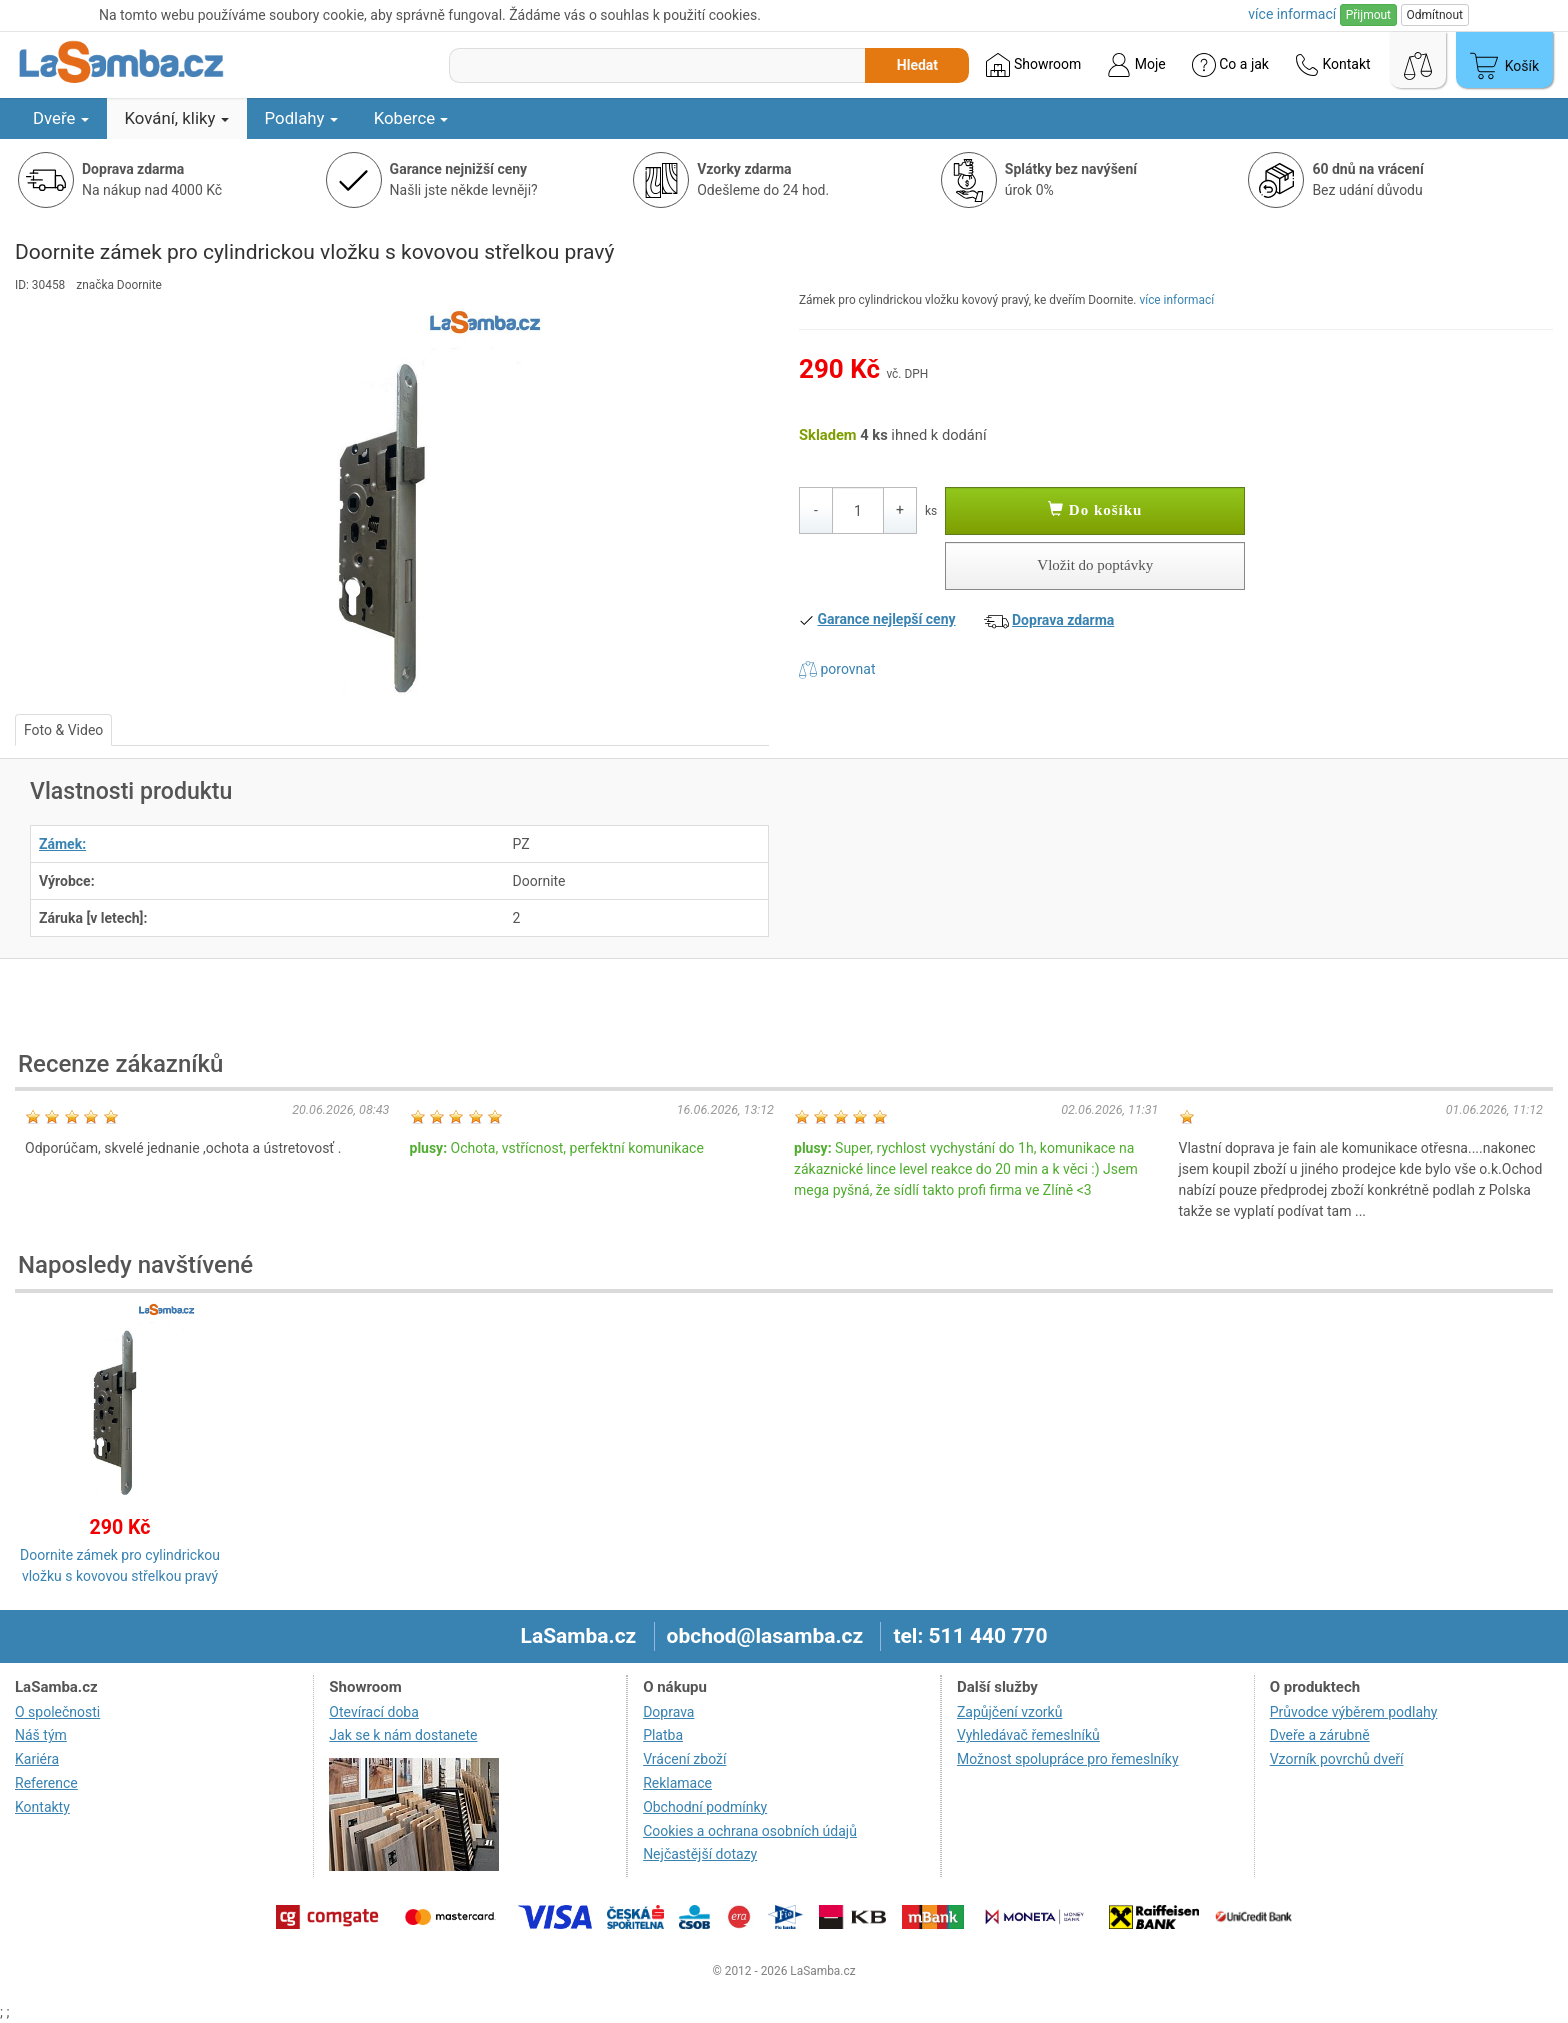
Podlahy (301, 118)
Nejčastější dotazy (700, 1854)
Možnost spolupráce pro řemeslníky (1068, 1759)
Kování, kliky (177, 118)
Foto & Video (63, 730)
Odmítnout (1435, 15)
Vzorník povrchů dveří (1337, 1759)
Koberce (411, 118)
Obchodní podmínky (705, 1807)
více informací (1176, 300)
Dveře (61, 118)
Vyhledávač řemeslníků (1028, 1735)
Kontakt (1333, 65)
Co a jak (1230, 65)
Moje (1136, 65)
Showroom (1033, 65)
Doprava (668, 1712)
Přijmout (1368, 15)
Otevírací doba (374, 1712)
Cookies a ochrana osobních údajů (750, 1831)
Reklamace (677, 1783)
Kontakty (42, 1807)
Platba (663, 1735)
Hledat (917, 65)
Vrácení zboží (684, 1759)
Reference (46, 1783)
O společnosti (57, 1712)
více (1292, 14)
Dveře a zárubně (1320, 1735)
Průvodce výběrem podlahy (1354, 1712)
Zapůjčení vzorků (1010, 1712)
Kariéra (37, 1759)
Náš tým (41, 1735)
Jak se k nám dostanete (403, 1735)
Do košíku (1095, 510)
